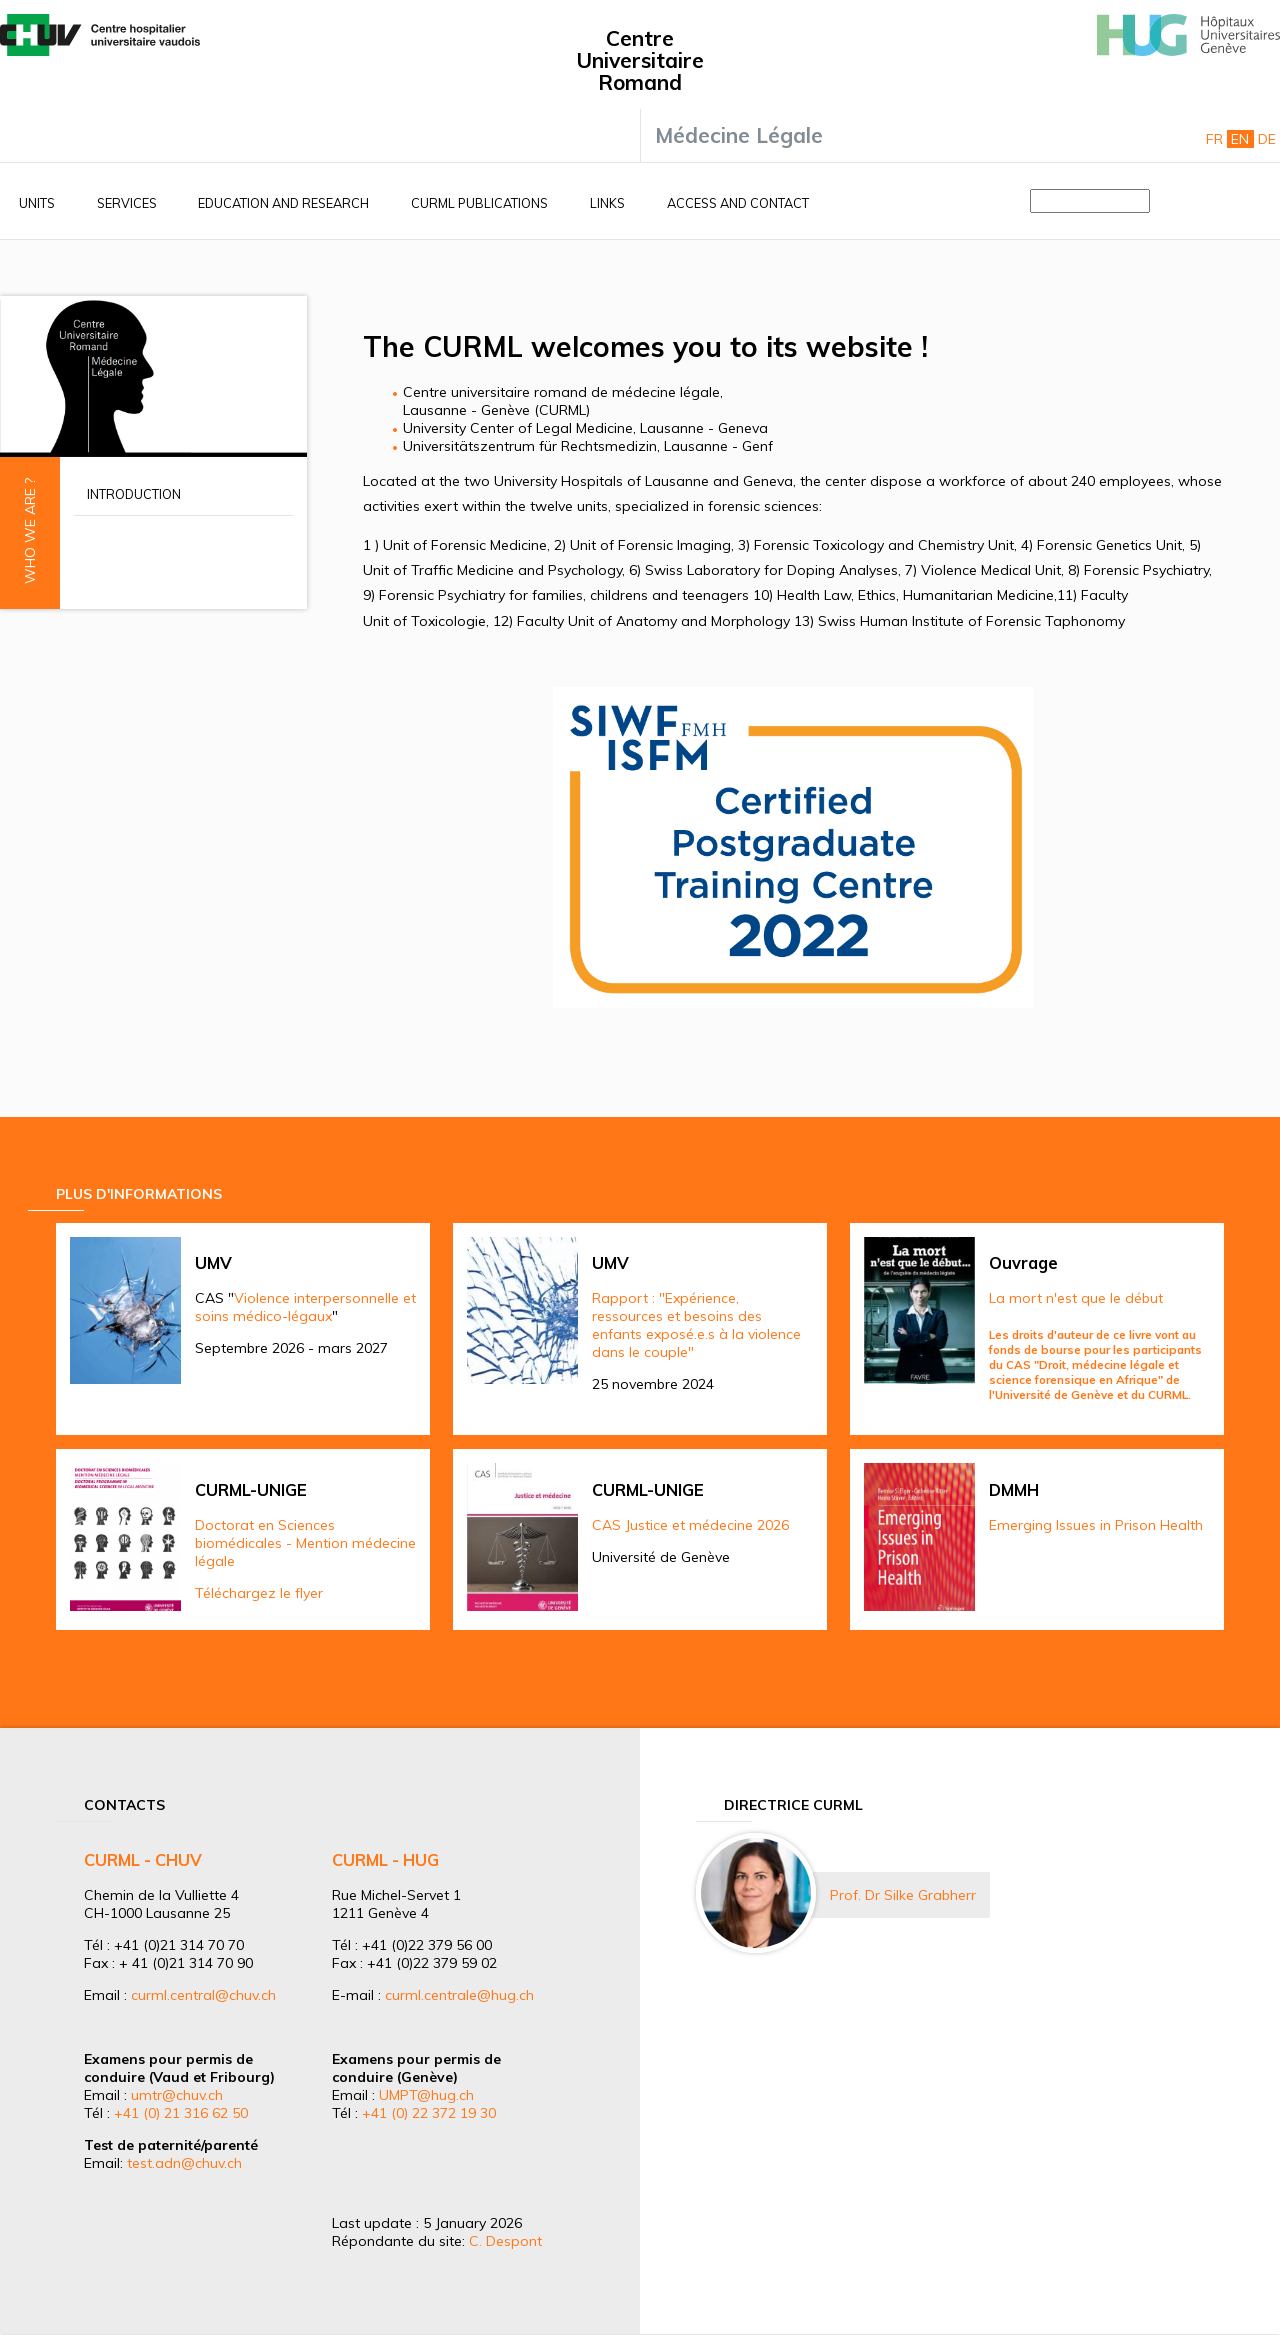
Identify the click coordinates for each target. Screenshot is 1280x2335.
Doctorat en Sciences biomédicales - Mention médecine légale (305, 1543)
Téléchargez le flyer (259, 1593)
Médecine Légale (739, 135)
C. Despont (505, 2241)
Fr (1214, 139)
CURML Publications (479, 203)
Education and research (283, 203)
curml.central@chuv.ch (203, 1995)
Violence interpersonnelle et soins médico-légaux (305, 1307)
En (1240, 139)
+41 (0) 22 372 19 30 (429, 2113)
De (1267, 139)
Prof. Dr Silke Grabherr (903, 1895)
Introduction (134, 494)
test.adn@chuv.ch (184, 2163)
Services (127, 203)
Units (37, 203)
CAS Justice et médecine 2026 (690, 1525)
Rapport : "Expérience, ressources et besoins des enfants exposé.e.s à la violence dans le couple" (696, 1325)
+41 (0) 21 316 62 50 (181, 2113)
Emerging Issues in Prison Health (1096, 1525)
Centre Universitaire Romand (640, 60)
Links (607, 203)
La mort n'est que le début (1076, 1298)
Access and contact (738, 203)
